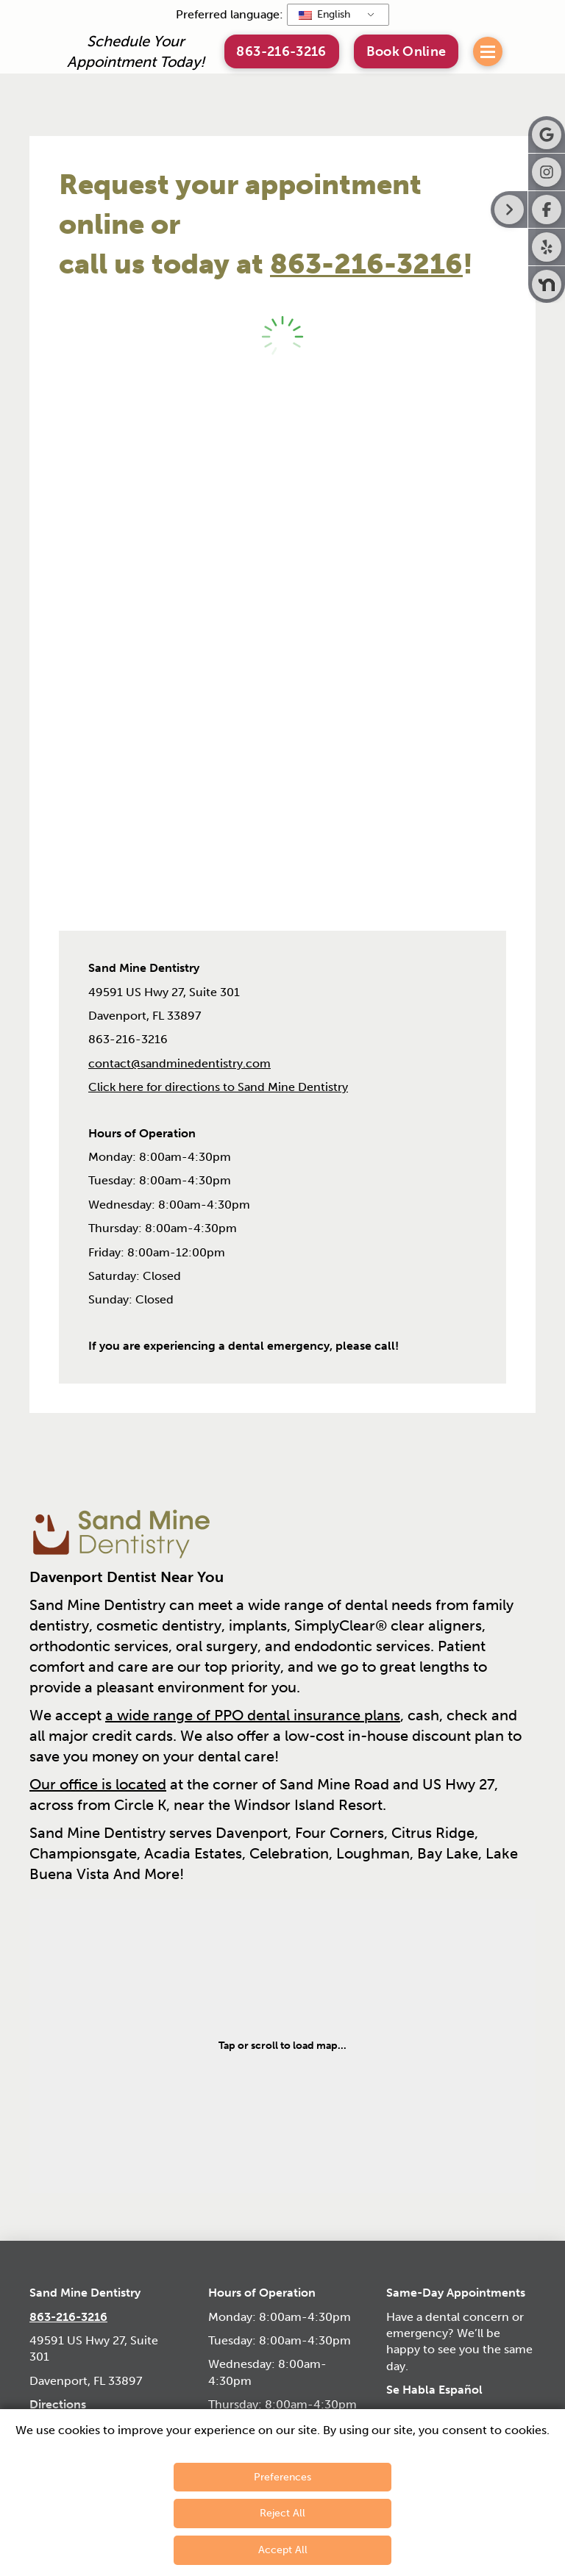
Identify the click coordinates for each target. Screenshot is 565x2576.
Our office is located (97, 1784)
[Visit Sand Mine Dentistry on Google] (546, 134)
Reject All (282, 2513)
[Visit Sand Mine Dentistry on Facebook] (546, 209)
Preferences (282, 2477)
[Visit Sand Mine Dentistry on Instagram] (546, 172)
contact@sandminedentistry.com (179, 1063)
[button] (406, 51)
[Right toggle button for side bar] (509, 209)
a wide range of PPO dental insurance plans (252, 1715)
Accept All (283, 2550)
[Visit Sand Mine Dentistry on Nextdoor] (546, 284)
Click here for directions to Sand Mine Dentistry (218, 1087)
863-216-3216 (366, 264)
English (324, 14)
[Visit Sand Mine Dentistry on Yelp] (546, 247)
